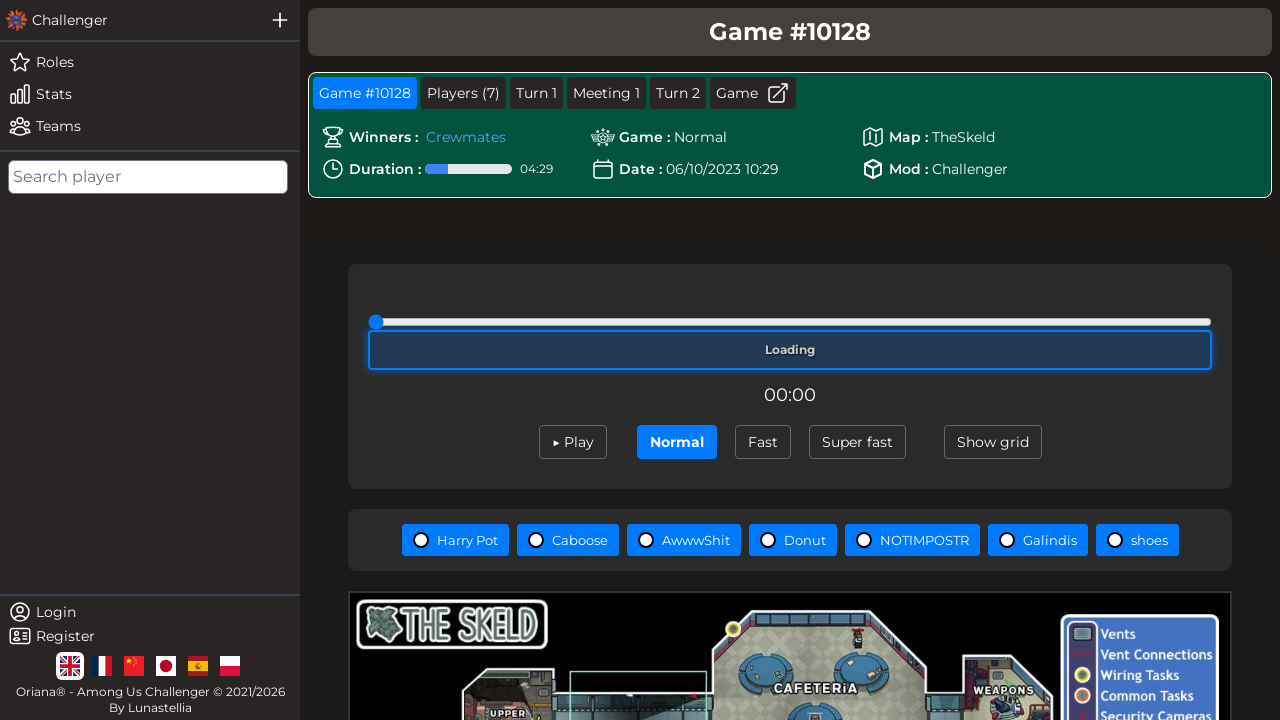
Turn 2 (678, 93)
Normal (677, 442)
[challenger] (130, 20)
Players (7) (463, 93)
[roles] (150, 62)
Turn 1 (536, 93)
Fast (763, 442)
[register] (150, 636)
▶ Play (573, 442)
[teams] (150, 126)
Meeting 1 (606, 93)
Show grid (993, 442)
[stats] (150, 94)
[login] (150, 612)
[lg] (70, 666)
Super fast (857, 442)
